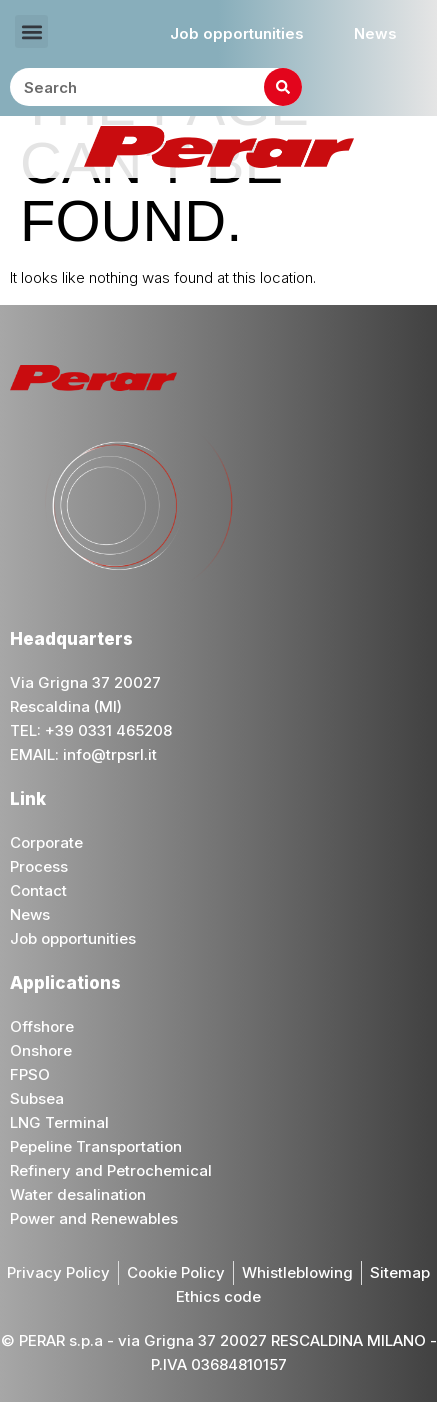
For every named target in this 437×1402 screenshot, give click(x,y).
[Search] (283, 87)
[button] (31, 31)
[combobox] (156, 87)
